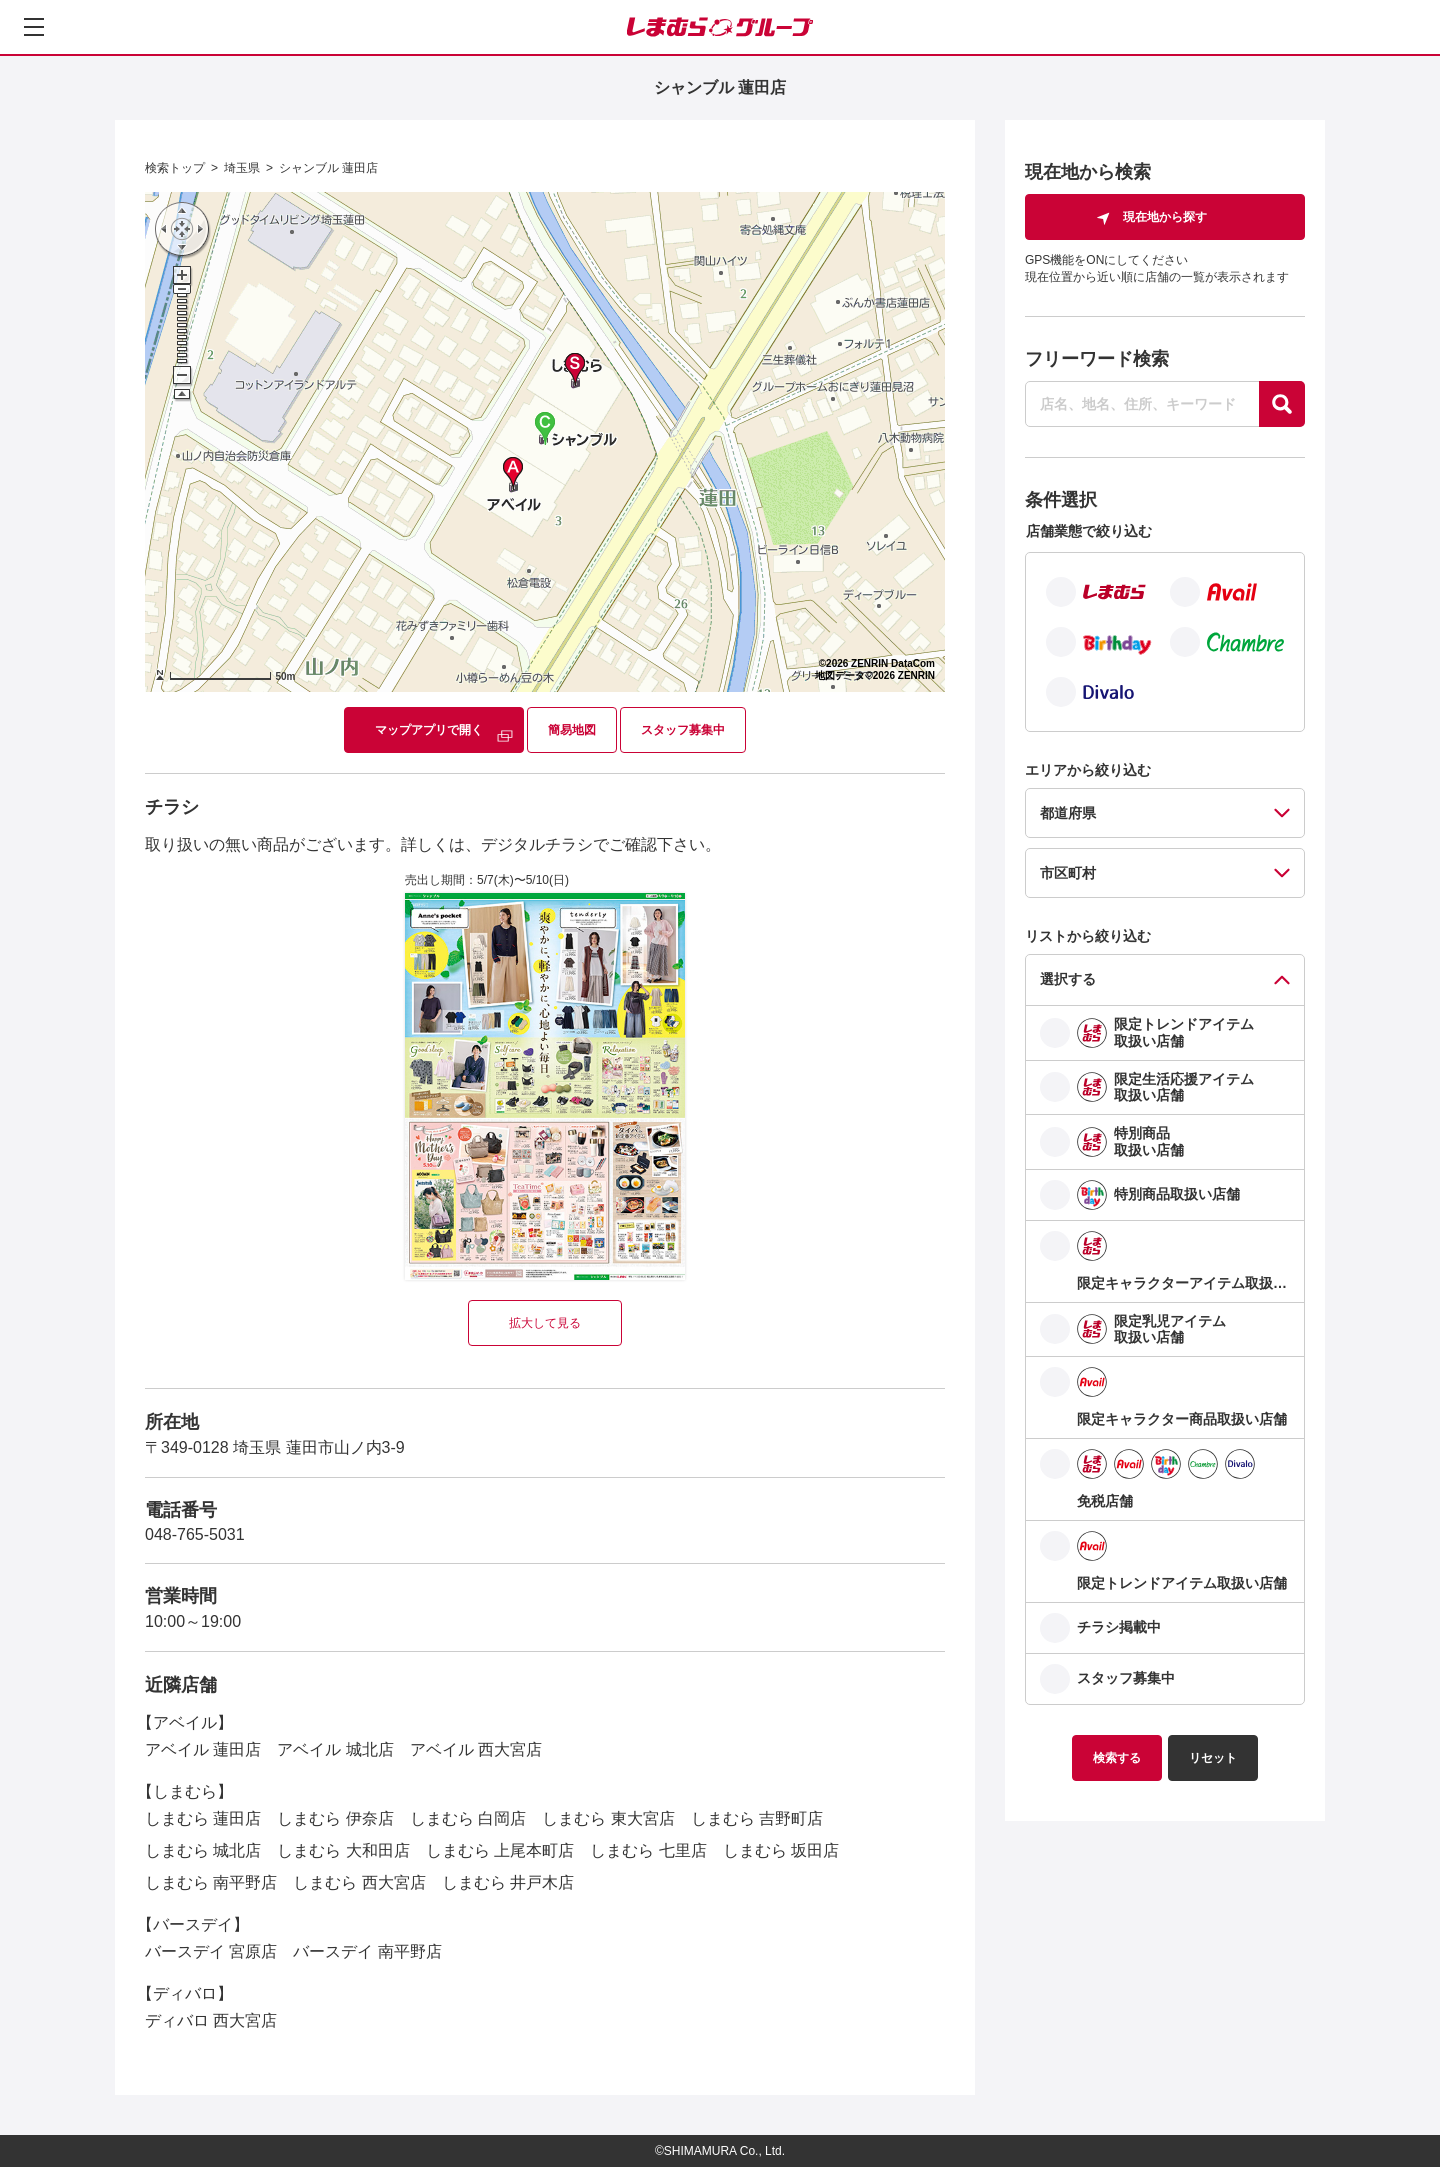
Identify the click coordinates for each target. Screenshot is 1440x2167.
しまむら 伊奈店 (335, 1818)
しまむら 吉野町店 (757, 1818)
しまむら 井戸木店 (508, 1882)
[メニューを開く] (34, 27)
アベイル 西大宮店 (476, 1749)
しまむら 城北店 (203, 1850)
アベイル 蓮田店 (203, 1749)
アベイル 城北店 (335, 1749)
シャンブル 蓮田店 (328, 168)
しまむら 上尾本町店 (500, 1850)
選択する (1068, 979)
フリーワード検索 (1097, 359)
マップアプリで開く (429, 730)
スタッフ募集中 (683, 730)
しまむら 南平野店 (211, 1882)
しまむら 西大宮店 (359, 1882)
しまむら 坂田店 (781, 1850)
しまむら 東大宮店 (608, 1818)
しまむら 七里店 (648, 1850)
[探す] (1282, 404)
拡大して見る (545, 1323)
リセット (1213, 1758)
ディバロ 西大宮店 (211, 2020)
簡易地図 (572, 730)
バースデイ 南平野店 (367, 1951)
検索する (1117, 1758)
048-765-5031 (195, 1534)
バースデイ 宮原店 (211, 1951)
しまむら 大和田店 (343, 1850)
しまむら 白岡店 (468, 1818)
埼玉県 (242, 168)
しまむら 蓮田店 (203, 1818)
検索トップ (175, 168)
